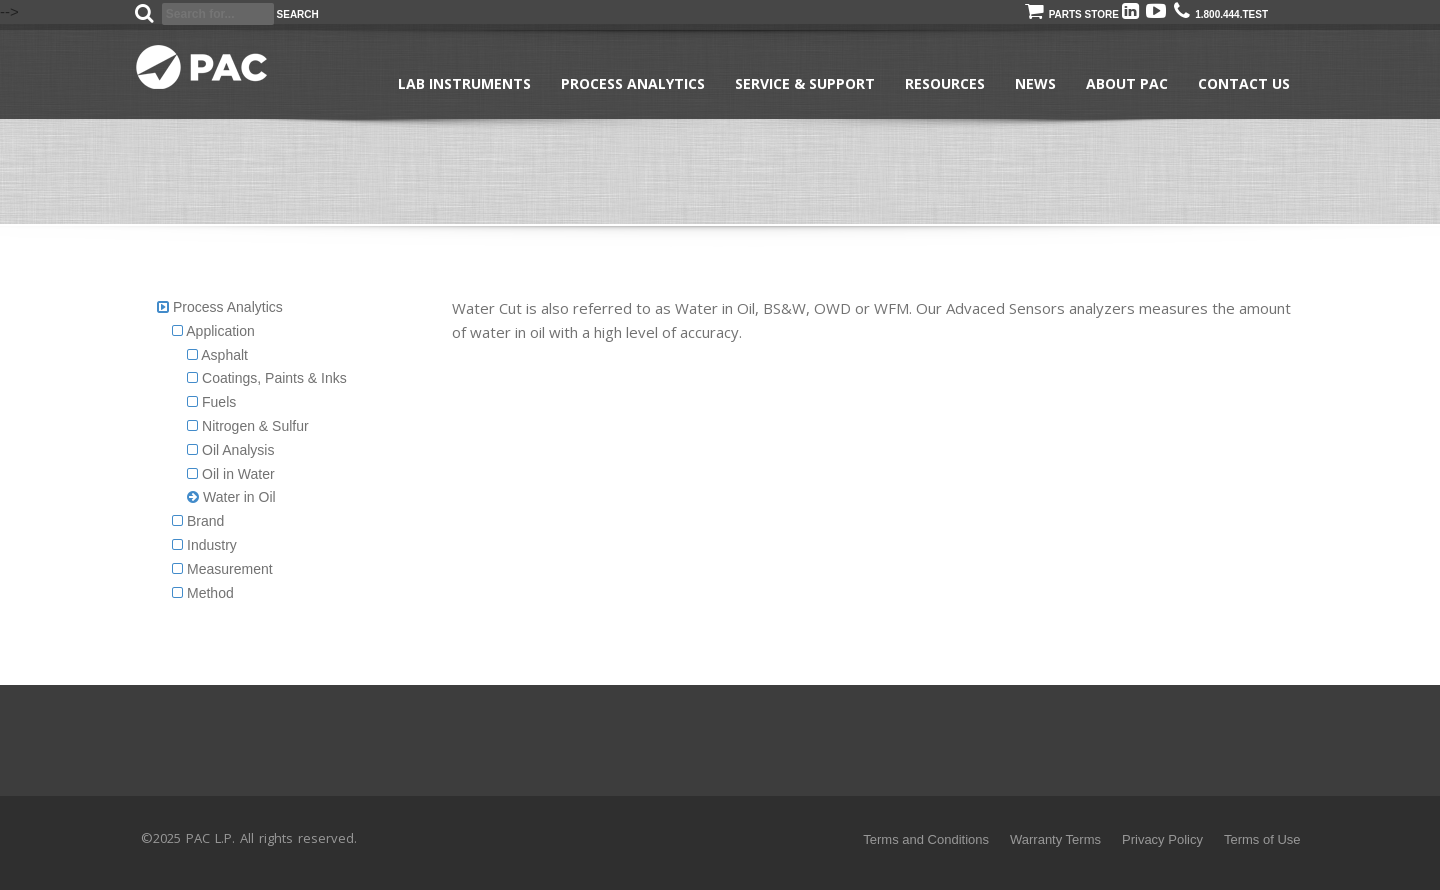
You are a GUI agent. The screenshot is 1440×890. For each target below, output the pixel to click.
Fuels (211, 402)
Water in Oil (231, 497)
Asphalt (217, 355)
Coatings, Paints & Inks (267, 378)
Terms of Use (1262, 839)
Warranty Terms (1055, 839)
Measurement (222, 569)
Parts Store (1072, 14)
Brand (198, 521)
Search (298, 14)
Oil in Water (231, 474)
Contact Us (1244, 83)
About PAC (1127, 83)
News (1035, 83)
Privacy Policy (1162, 839)
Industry (204, 545)
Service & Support (805, 83)
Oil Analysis (230, 450)
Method (203, 593)
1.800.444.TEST (1221, 14)
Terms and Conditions (926, 839)
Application (213, 331)
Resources (945, 83)
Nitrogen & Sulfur (248, 426)
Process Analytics (633, 83)
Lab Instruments (464, 83)
